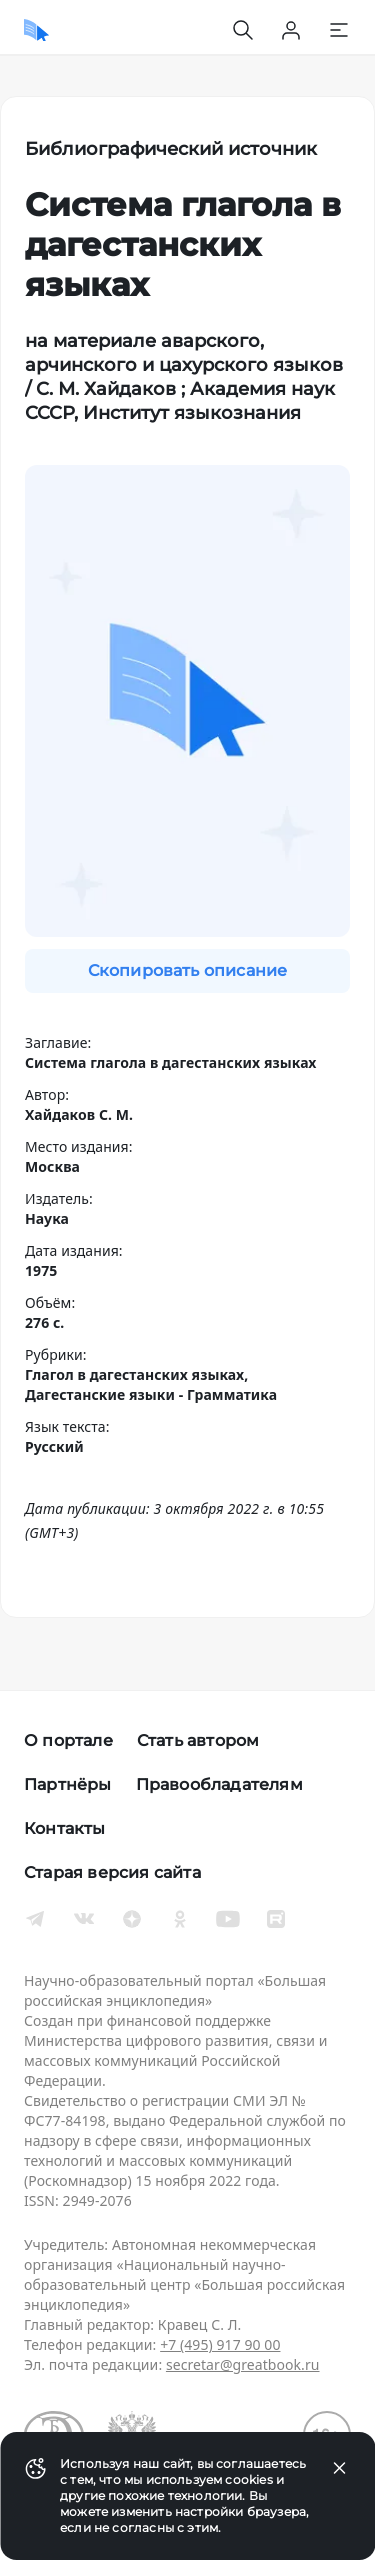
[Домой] (36, 30)
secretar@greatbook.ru (243, 2364)
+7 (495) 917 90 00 (220, 2344)
